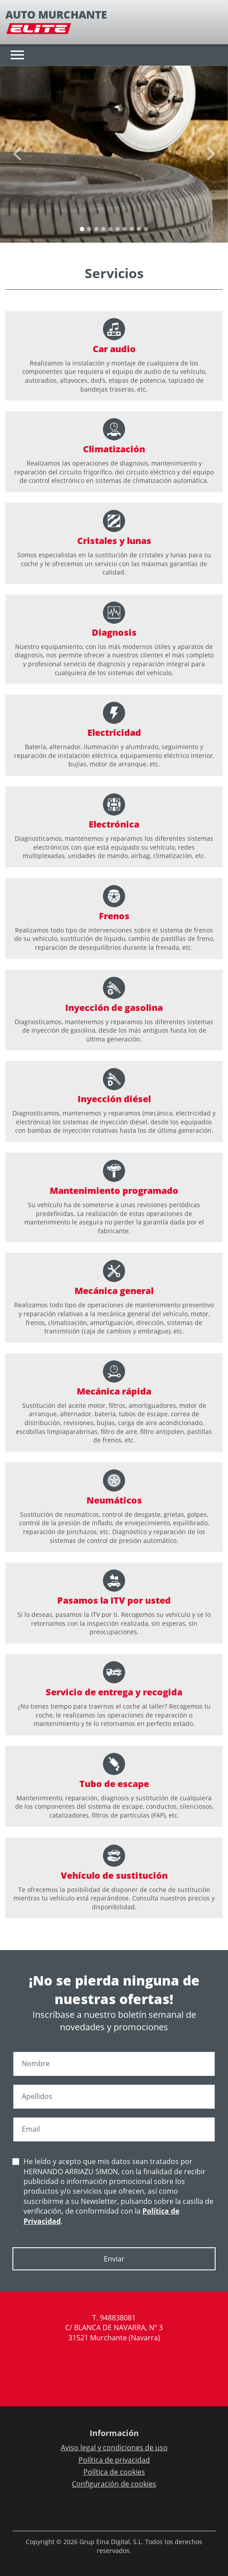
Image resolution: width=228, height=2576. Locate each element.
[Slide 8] (139, 229)
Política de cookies (114, 2472)
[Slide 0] (82, 229)
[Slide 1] (89, 229)
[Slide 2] (96, 229)
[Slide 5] (117, 229)
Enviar (114, 2259)
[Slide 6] (124, 229)
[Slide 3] (103, 229)
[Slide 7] (132, 229)
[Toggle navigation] (17, 55)
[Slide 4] (110, 229)
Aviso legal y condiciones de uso (114, 2447)
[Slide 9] (146, 229)
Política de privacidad (114, 2460)
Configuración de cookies (114, 2484)
